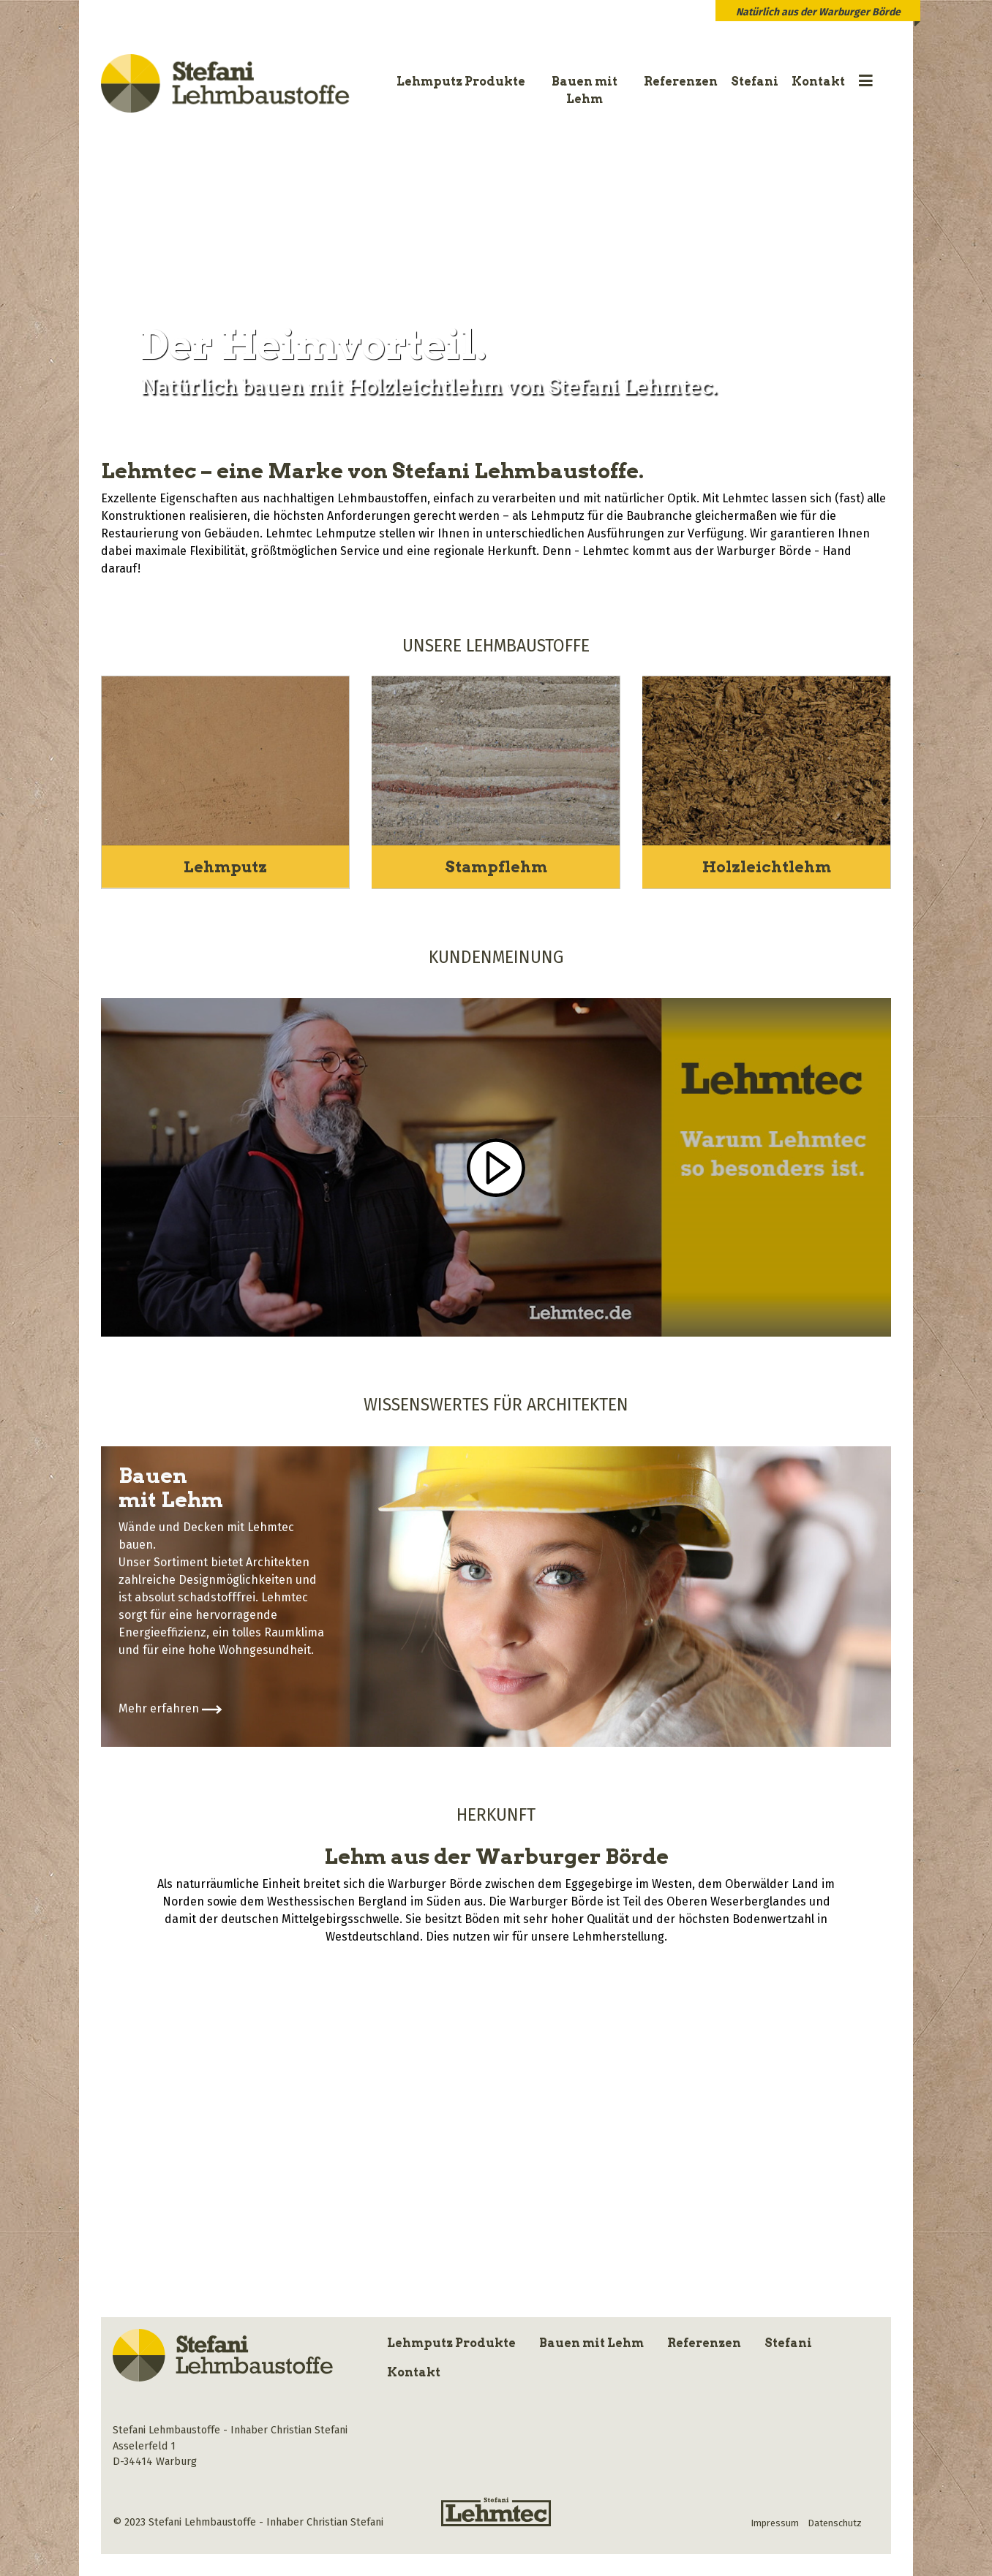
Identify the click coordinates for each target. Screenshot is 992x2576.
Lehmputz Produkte (451, 2342)
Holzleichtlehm (766, 866)
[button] (865, 82)
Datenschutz (835, 2522)
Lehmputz (225, 866)
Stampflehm (496, 866)
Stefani (754, 81)
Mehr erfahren (170, 1708)
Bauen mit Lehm (584, 90)
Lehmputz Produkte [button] (461, 81)
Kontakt (818, 81)
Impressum (775, 2522)
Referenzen (681, 81)
